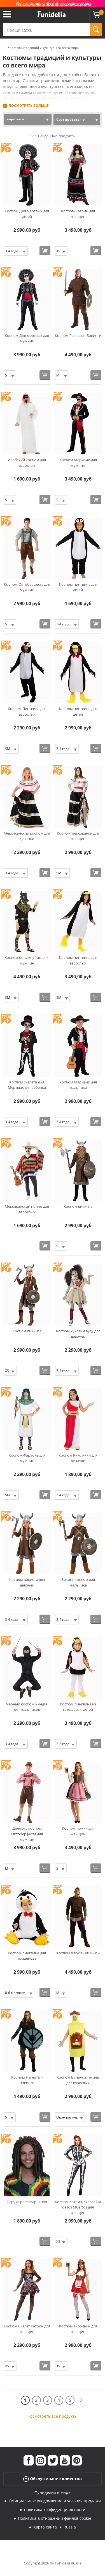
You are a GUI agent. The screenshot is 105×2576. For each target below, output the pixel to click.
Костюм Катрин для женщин (78, 213)
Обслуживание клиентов (52, 2479)
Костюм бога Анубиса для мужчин (26, 960)
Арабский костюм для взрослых (27, 462)
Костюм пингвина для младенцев (27, 1955)
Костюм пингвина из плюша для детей (78, 1706)
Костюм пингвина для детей (78, 587)
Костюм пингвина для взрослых (78, 960)
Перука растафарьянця (27, 2201)
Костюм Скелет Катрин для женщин (27, 2328)
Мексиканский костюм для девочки (27, 836)
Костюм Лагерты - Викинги (27, 2080)
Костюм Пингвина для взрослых (27, 711)
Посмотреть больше (29, 105)
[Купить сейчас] (44, 250)
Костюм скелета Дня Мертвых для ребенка (27, 1084)
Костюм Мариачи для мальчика (78, 1084)
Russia (70, 2527)
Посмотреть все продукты (52, 2416)
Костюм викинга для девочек (27, 1582)
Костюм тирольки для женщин (78, 2328)
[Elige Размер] (16, 251)
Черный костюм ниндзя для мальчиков (27, 1706)
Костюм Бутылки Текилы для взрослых (78, 2080)
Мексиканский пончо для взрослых (27, 1209)
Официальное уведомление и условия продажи (55, 2500)
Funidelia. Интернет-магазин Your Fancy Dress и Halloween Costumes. (52, 14)
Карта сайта (45, 2527)
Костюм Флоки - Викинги (78, 1952)
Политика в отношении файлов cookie (54, 2518)
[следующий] (81, 2400)
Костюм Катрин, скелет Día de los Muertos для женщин (78, 2207)
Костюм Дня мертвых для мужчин (27, 338)
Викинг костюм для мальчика (78, 1582)
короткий (15, 119)
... (4, 48)
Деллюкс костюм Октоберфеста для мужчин (27, 1834)
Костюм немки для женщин (78, 1831)
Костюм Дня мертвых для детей (27, 213)
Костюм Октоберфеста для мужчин (27, 587)
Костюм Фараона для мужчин (27, 1458)
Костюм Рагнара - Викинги (78, 335)
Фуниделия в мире (52, 2492)
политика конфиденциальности (54, 2509)
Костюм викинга (78, 1206)
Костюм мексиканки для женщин (78, 836)
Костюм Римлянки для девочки (78, 1458)
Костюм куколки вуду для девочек (78, 1333)
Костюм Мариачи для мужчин (78, 462)
